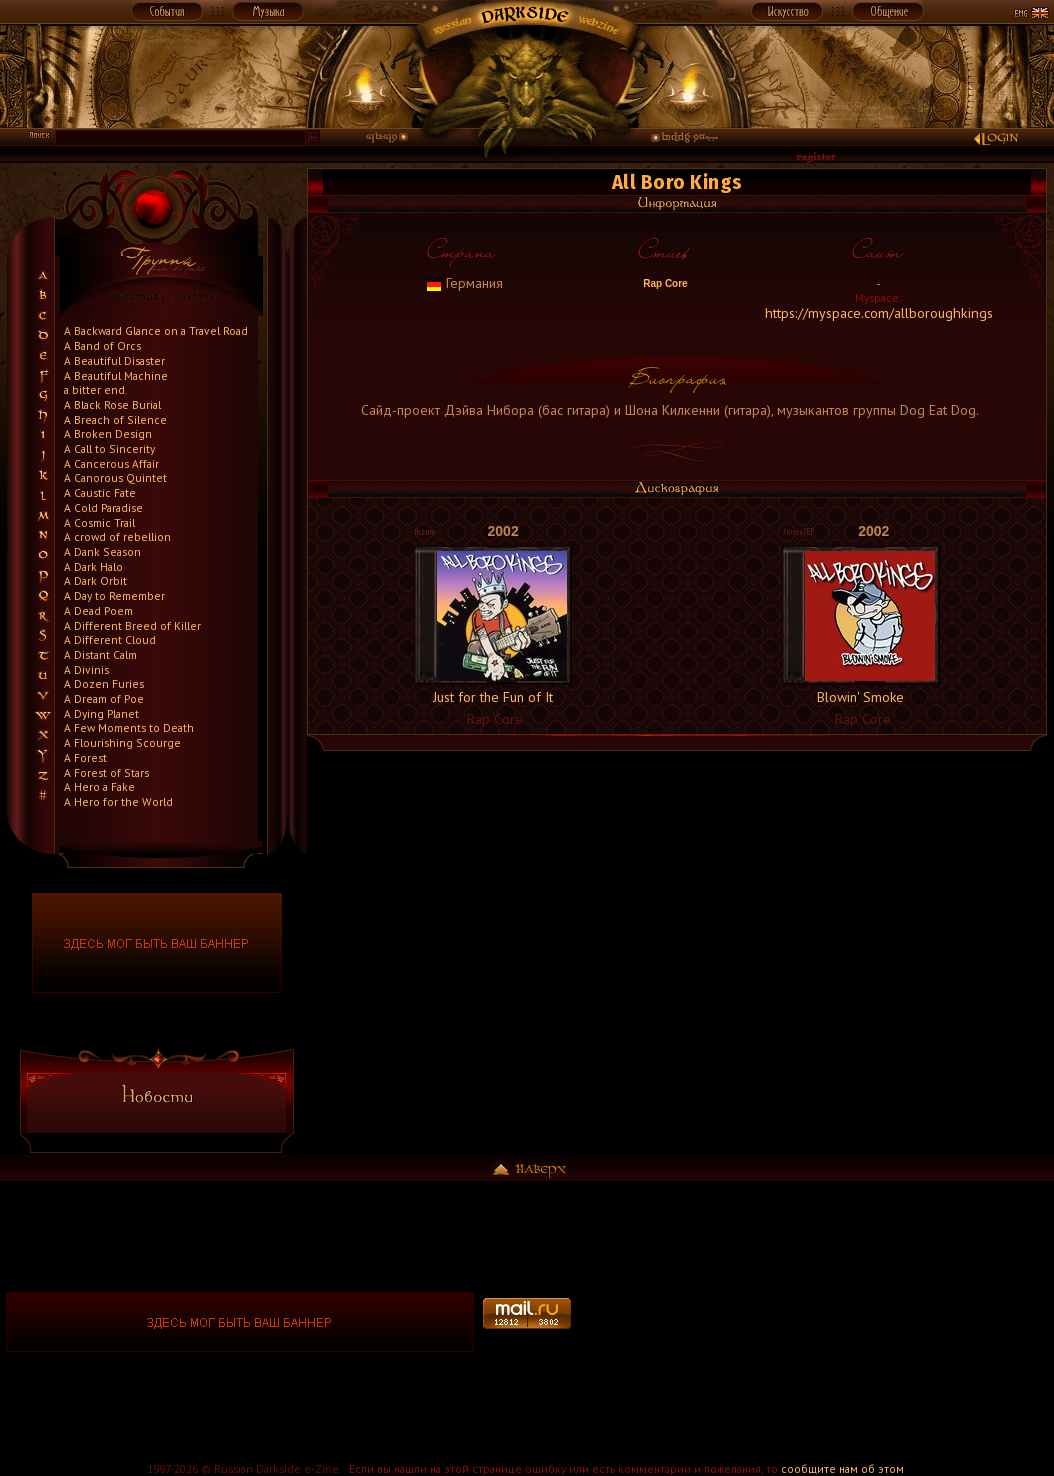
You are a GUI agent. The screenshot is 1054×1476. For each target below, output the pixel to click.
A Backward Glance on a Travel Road (156, 330)
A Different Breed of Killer (132, 625)
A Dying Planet (101, 713)
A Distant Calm (100, 654)
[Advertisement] (813, 1322)
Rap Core (663, 283)
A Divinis (86, 669)
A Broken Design (108, 433)
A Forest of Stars (106, 772)
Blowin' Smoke (860, 697)
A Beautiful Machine (116, 375)
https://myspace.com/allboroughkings (879, 313)
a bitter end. (95, 389)
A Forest (85, 757)
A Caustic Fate (100, 492)
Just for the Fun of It (493, 697)
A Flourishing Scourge (122, 742)
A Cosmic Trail (99, 522)
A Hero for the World (118, 801)
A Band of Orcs (102, 345)
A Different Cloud (110, 639)
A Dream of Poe (104, 698)
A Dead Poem (98, 610)
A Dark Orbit (95, 580)
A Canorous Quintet (115, 477)
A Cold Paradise (103, 507)
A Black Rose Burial (112, 404)
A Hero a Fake (99, 786)
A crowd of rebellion (117, 536)
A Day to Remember (114, 595)
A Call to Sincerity (109, 448)
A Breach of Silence (115, 419)
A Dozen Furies (104, 683)
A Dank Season (102, 551)
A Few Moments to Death (129, 727)
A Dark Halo (93, 566)
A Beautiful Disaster (114, 360)
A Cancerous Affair (111, 463)
